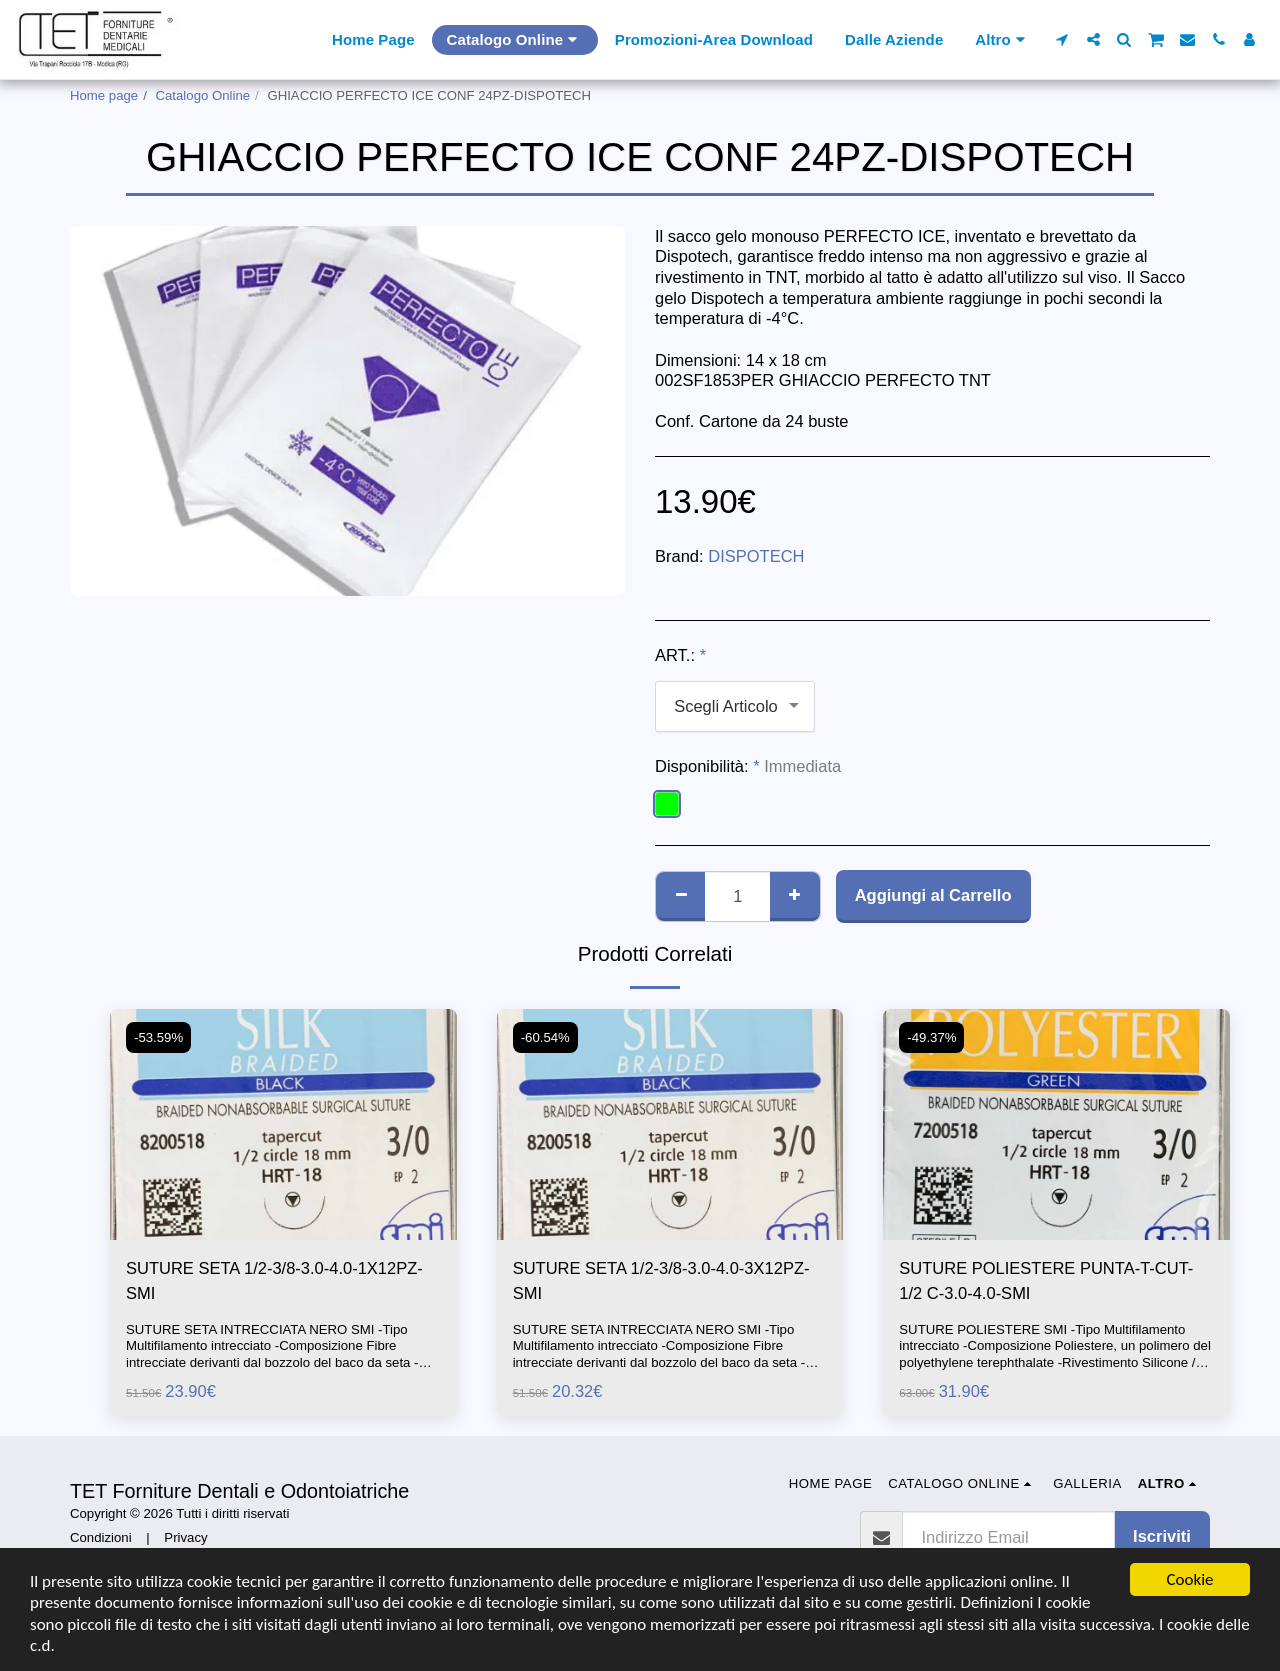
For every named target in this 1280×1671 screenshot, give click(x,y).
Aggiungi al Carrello (933, 895)
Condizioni (101, 1537)
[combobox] (735, 706)
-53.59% (158, 1037)
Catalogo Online (203, 95)
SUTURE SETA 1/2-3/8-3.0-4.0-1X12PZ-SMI (274, 1280)
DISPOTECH (756, 556)
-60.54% (545, 1037)
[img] (283, 1124)
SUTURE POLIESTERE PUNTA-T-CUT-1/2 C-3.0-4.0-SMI (1046, 1280)
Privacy (185, 1537)
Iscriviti (1162, 1536)
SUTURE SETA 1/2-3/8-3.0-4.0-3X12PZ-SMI (661, 1280)
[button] (1062, 39)
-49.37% (931, 1037)
